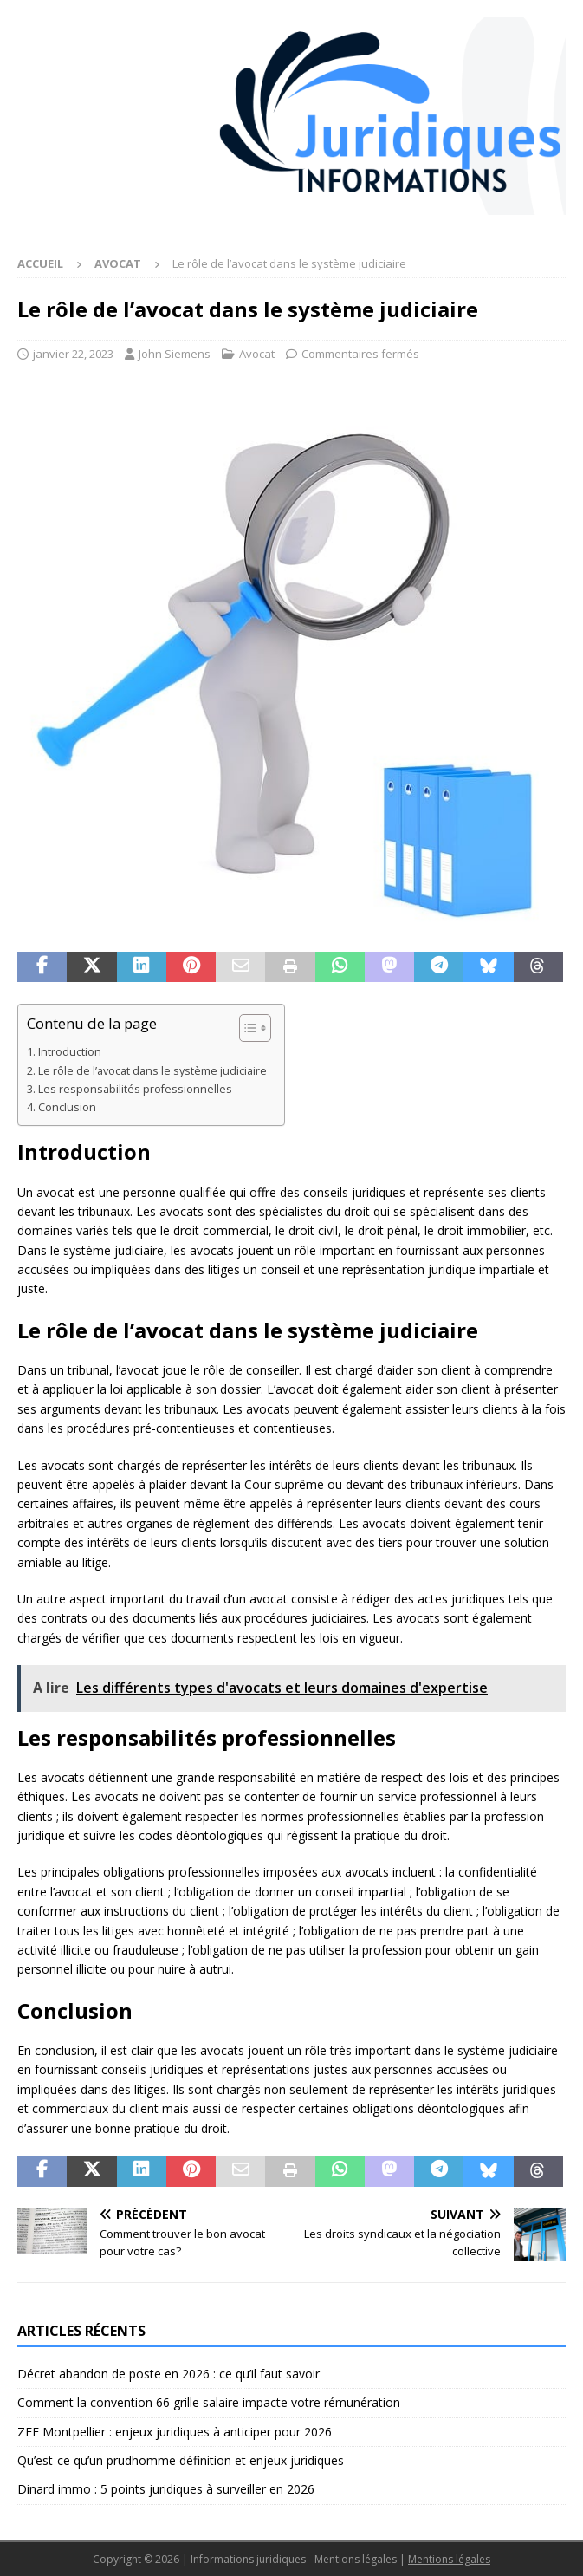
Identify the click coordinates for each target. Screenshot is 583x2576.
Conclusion (67, 1107)
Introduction (69, 1051)
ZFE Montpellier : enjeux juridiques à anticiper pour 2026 (174, 2431)
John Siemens (175, 353)
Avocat (257, 353)
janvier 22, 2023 (73, 353)
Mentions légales (449, 2559)
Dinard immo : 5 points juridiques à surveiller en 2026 (165, 2489)
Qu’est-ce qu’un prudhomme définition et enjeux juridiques (180, 2460)
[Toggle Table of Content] (246, 1028)
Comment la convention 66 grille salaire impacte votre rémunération (208, 2402)
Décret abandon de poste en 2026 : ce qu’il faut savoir (168, 2373)
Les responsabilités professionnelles (135, 1089)
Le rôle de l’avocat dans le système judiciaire (152, 1071)
